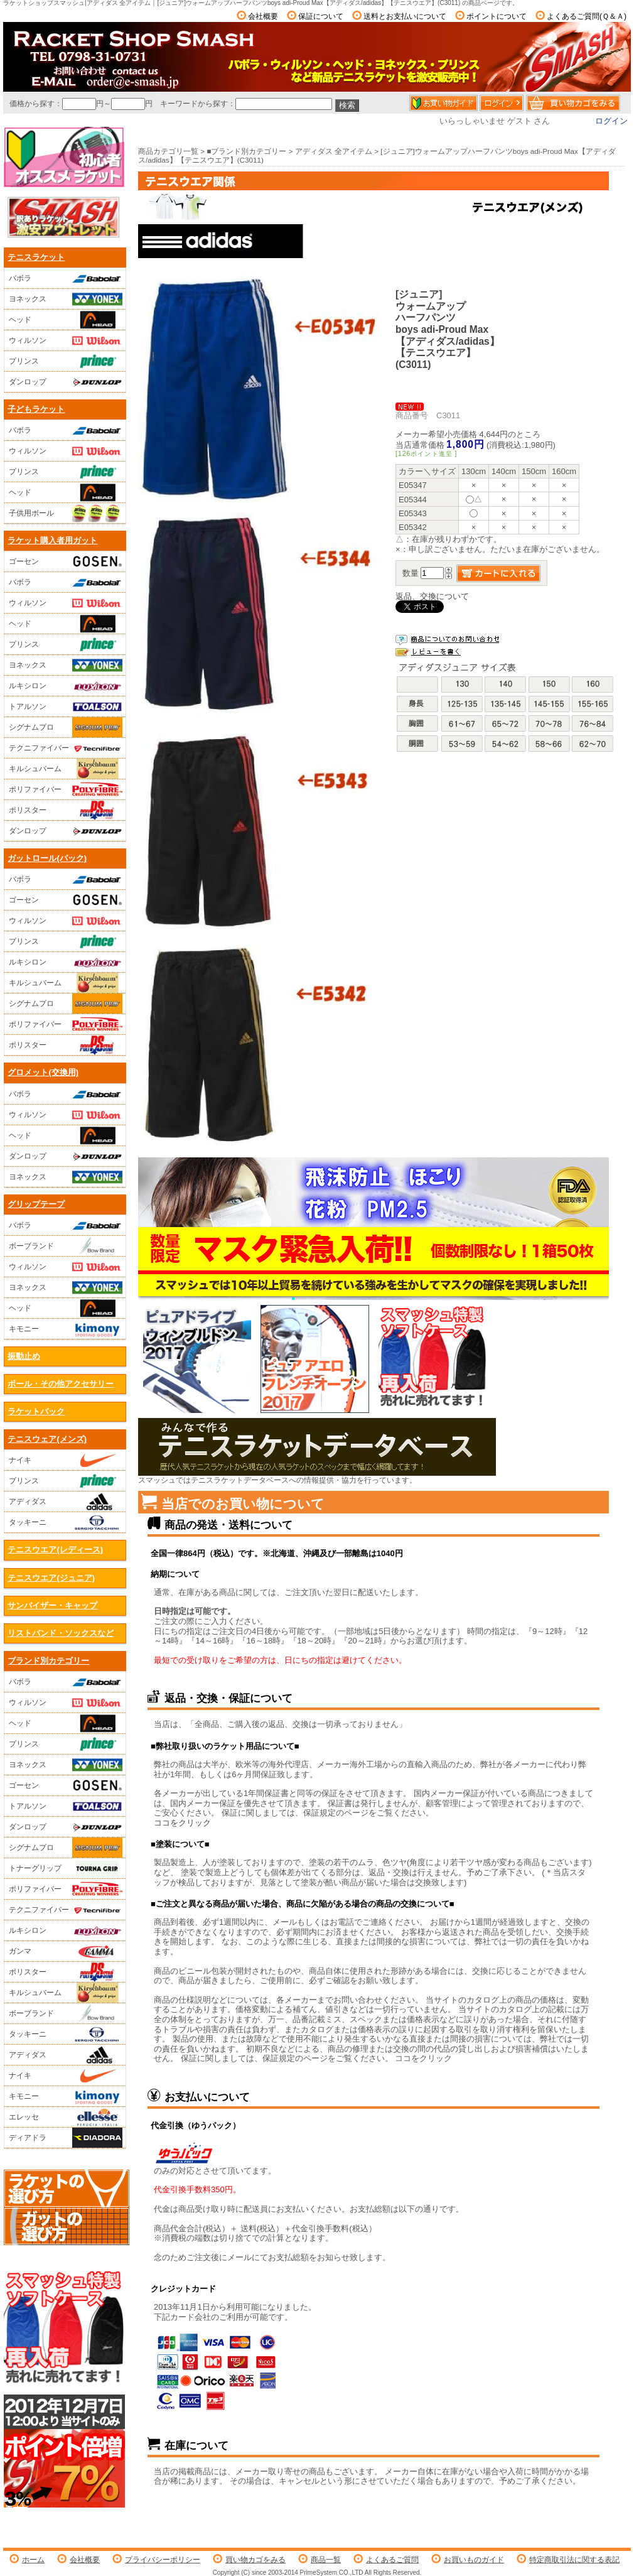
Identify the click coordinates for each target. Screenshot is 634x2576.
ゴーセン (66, 561)
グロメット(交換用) (43, 1072)
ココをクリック (182, 1822)
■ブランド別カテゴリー (246, 151)
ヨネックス (66, 299)
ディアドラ (66, 2138)
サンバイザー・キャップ (52, 1605)
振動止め (24, 1356)
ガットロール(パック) (47, 858)
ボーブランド (66, 1246)
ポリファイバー (66, 789)
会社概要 (263, 16)
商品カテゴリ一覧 (168, 151)
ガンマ (66, 1951)
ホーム (33, 2559)
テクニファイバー (66, 748)
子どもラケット (36, 409)
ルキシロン (66, 686)
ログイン (611, 121)
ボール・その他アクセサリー (61, 1383)
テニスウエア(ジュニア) (51, 1578)
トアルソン (66, 706)
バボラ (66, 278)
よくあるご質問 (392, 2559)
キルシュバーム (66, 769)
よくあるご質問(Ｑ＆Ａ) (586, 16)
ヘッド (66, 320)
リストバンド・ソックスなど (61, 1633)
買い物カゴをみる (255, 2559)
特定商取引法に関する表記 (574, 2559)
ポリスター (66, 810)
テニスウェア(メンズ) (47, 1439)
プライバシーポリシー (162, 2559)
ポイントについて (496, 16)
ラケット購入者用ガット (52, 540)
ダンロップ (66, 382)
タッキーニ (66, 1522)
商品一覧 (326, 2559)
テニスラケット (36, 257)
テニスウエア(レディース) (55, 1549)
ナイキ (66, 1460)
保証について (320, 16)
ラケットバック (36, 1411)
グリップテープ (36, 1204)
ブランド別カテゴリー (48, 1660)
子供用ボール (66, 513)
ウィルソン (66, 340)
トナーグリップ (66, 1868)
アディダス (66, 1501)
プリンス (66, 361)
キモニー (66, 1329)
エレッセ (66, 2117)
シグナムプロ (66, 727)
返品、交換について (432, 596)
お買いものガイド (474, 2559)
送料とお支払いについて (404, 16)
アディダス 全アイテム (333, 151)
